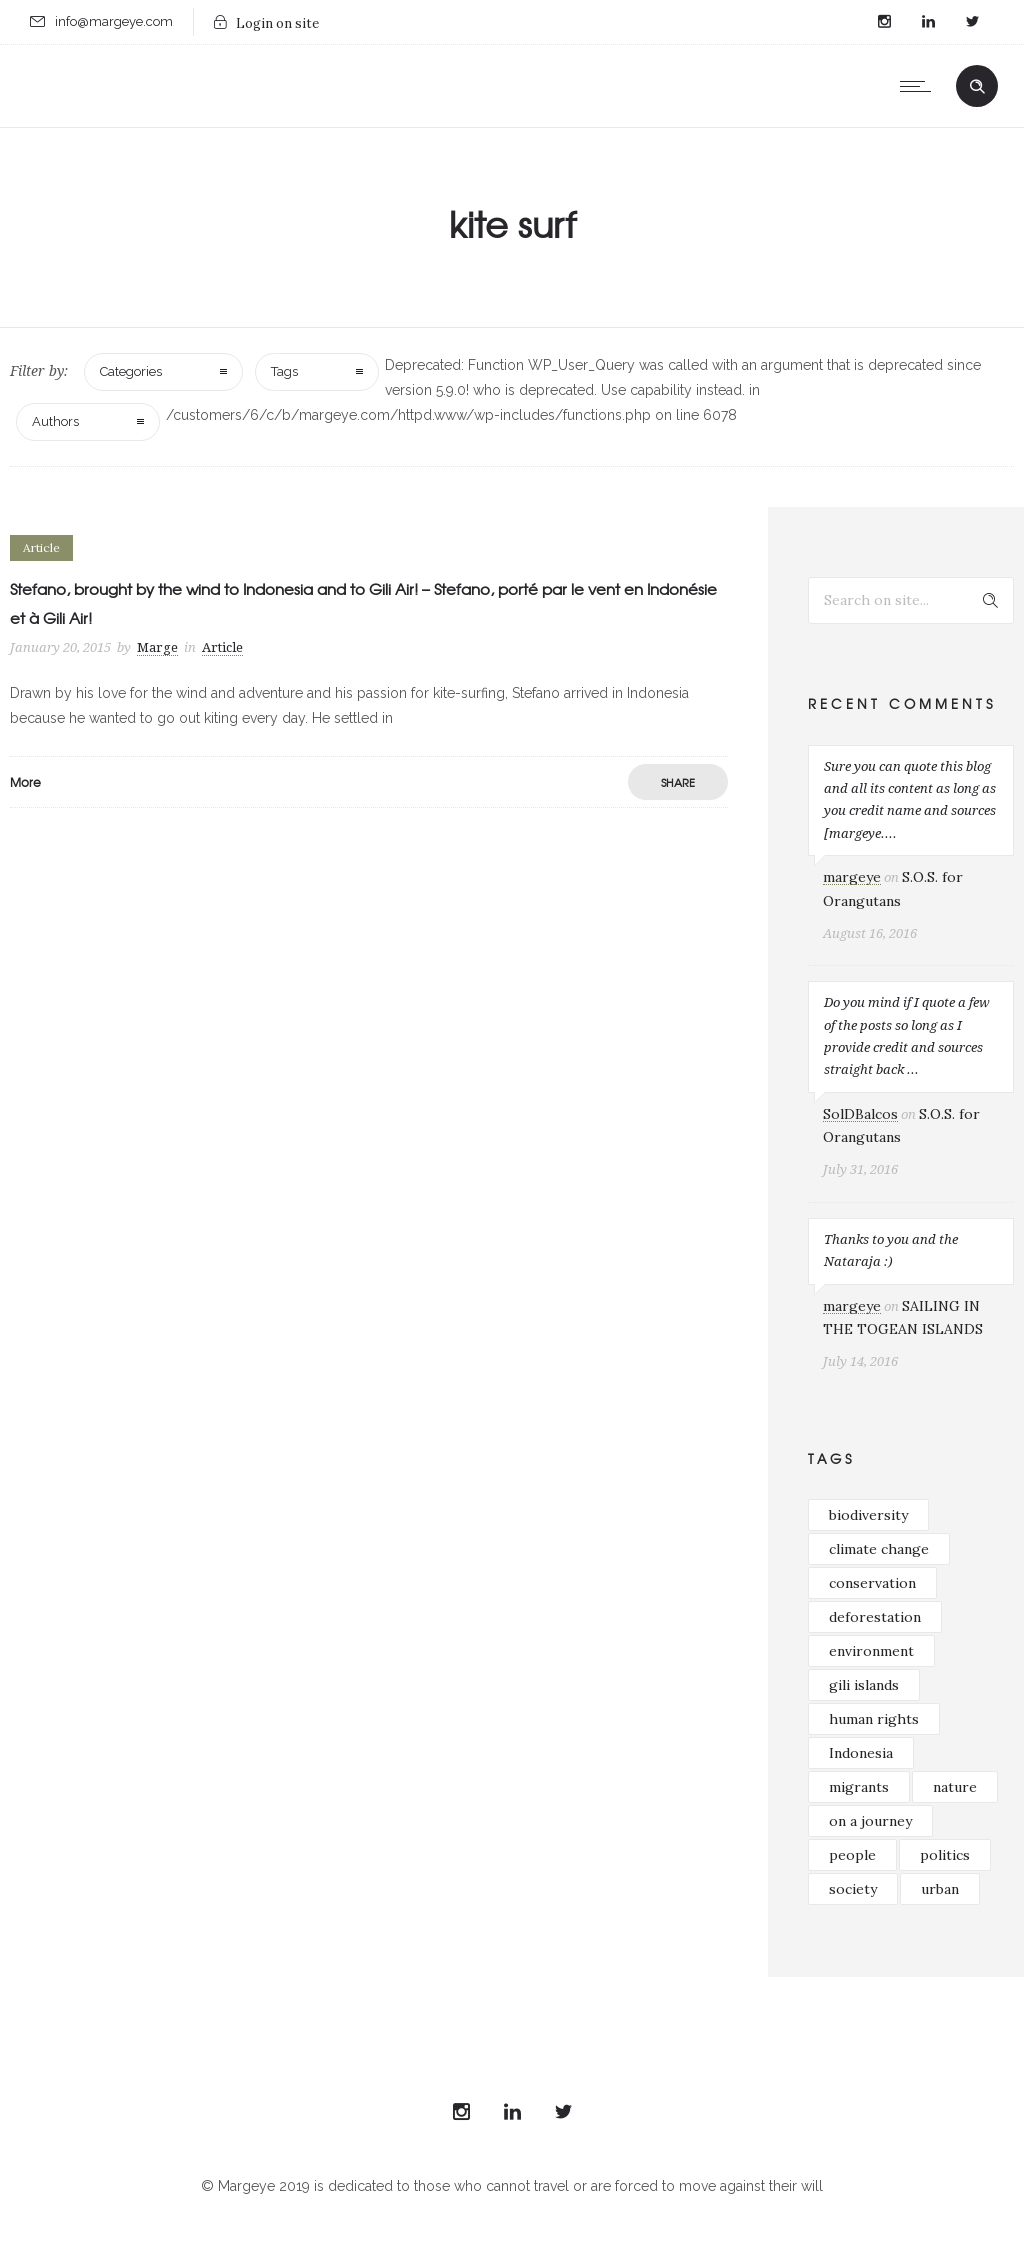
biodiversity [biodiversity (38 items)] (868, 1515)
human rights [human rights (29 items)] (874, 1719)
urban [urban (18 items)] (940, 1889)
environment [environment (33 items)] (871, 1651)
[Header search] (977, 87)
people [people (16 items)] (852, 1855)
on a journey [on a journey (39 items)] (870, 1821)
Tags (284, 371)
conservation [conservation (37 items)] (872, 1583)
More (25, 782)
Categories (131, 371)
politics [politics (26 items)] (945, 1855)
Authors (55, 421)
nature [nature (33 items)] (955, 1787)
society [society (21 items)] (853, 1889)
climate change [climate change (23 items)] (879, 1549)
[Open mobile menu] (920, 86)
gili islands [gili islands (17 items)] (864, 1685)
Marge (157, 647)
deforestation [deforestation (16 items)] (875, 1617)
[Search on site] (911, 600)
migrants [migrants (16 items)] (859, 1787)
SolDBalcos (860, 1114)
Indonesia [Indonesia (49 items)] (861, 1753)
